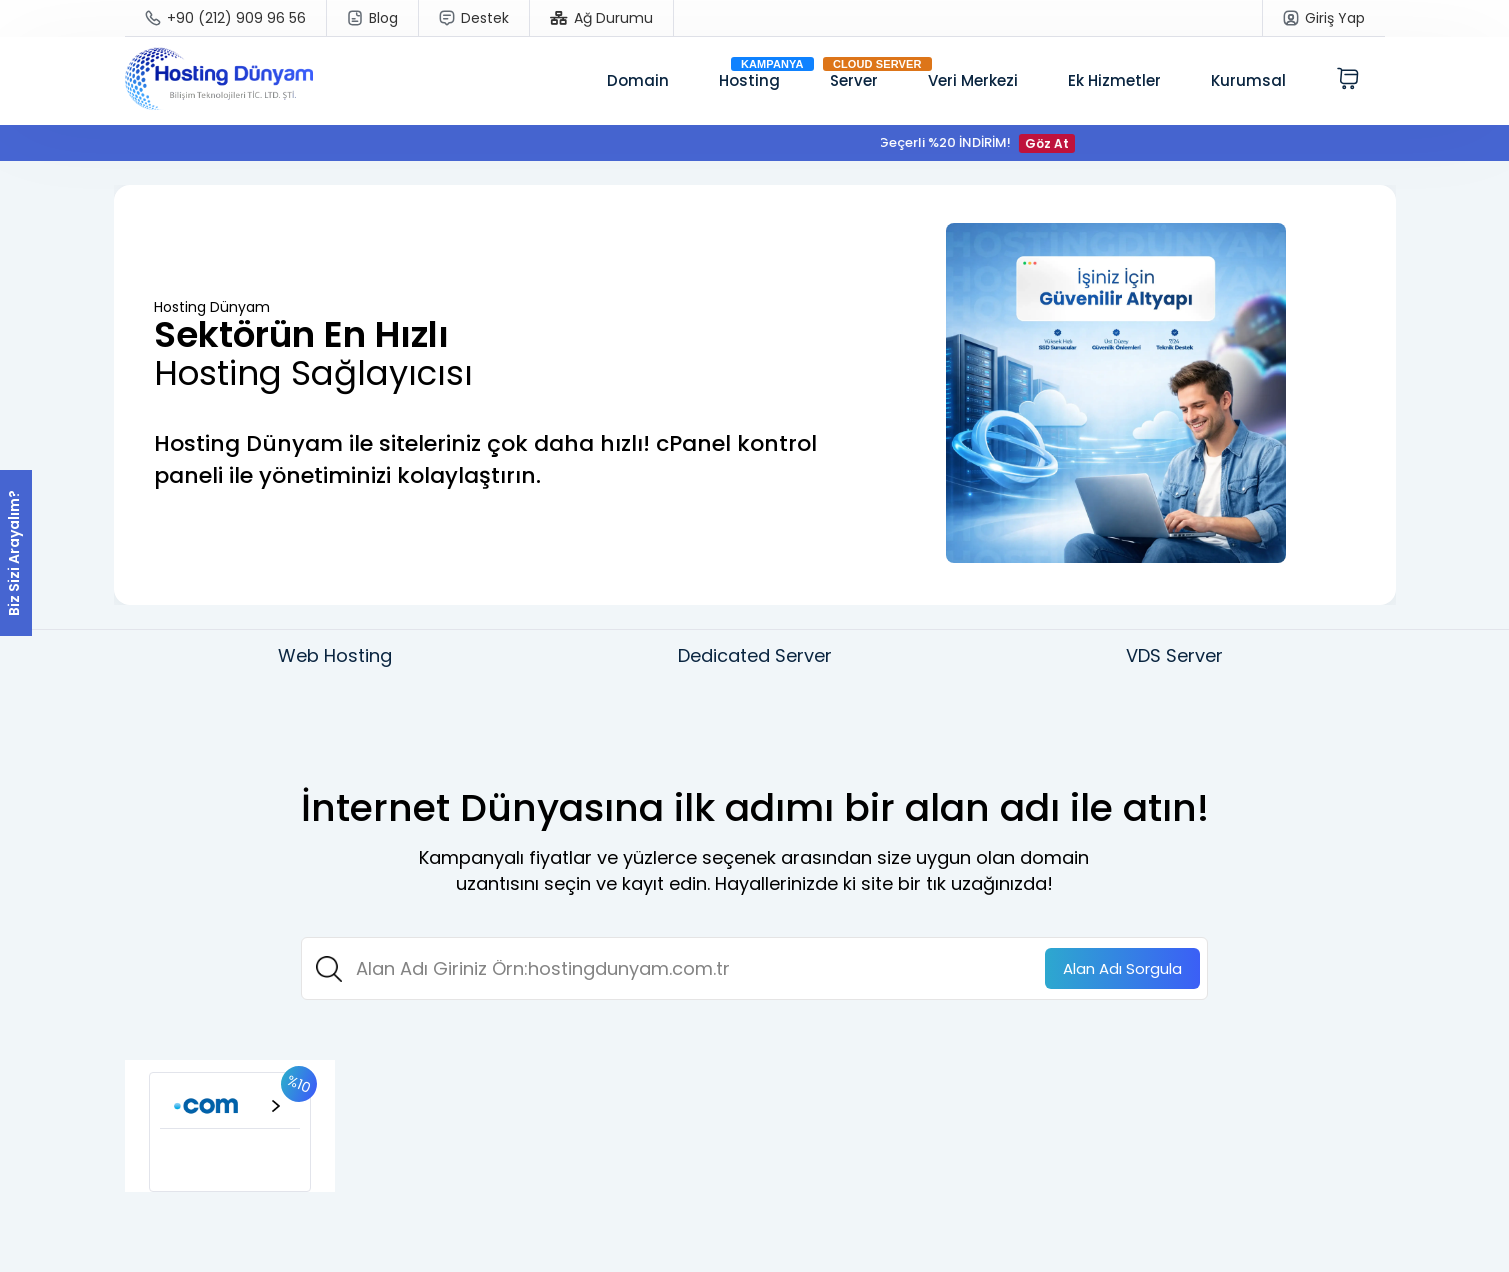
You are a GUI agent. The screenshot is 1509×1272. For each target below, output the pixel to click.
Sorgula (1122, 968)
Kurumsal (1248, 80)
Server (854, 80)
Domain (638, 80)
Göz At (1054, 143)
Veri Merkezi (973, 80)
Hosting (749, 80)
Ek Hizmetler (1114, 80)
